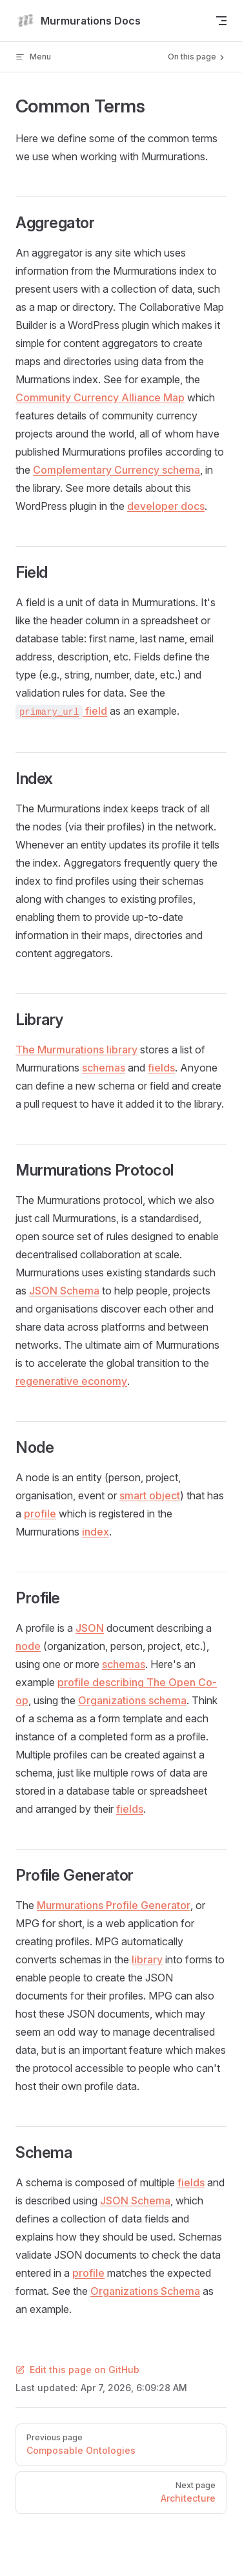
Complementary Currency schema (116, 469)
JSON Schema (64, 1290)
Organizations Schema (145, 2291)
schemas (103, 1067)
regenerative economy (71, 1381)
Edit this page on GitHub (77, 2369)
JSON (90, 1627)
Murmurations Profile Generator (113, 1905)
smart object (149, 1495)
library (147, 1959)
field (61, 710)
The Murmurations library (76, 1049)
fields (161, 1067)
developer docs (166, 506)
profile (40, 1513)
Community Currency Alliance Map (100, 397)
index (95, 1531)
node (28, 1646)
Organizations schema (132, 1700)
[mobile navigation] (221, 20)
